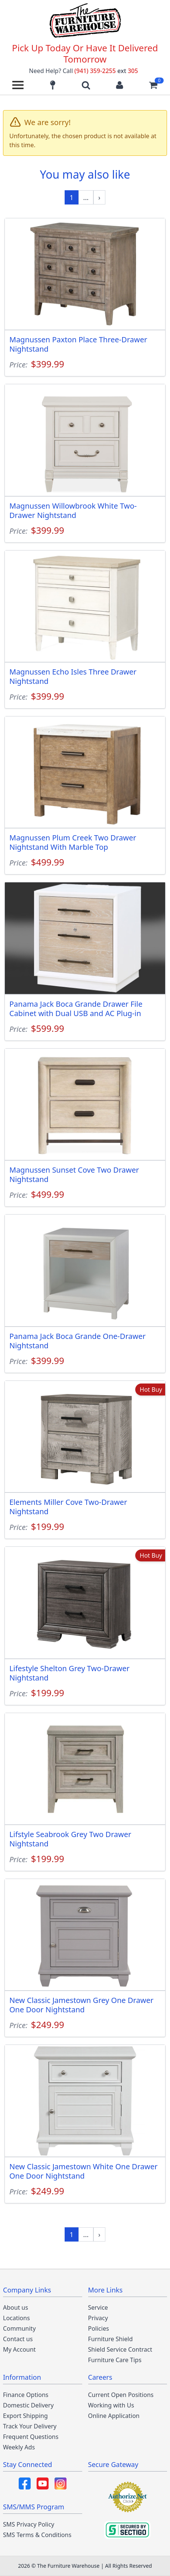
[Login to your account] (119, 85)
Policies (98, 2328)
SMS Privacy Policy (28, 2524)
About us (15, 2307)
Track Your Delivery (29, 2426)
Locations (16, 2318)
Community (19, 2328)
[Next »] (99, 197)
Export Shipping (25, 2416)
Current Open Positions (121, 2395)
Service (98, 2307)
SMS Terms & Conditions (37, 2535)
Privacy (98, 2318)
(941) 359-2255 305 (106, 71)
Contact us (18, 2339)
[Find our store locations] (52, 85)
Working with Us (111, 2405)
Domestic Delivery (28, 2405)
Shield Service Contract (120, 2349)
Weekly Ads (19, 2447)
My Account (19, 2349)
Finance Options (26, 2395)
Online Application (114, 2416)
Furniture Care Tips (115, 2360)
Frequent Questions (30, 2437)
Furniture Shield (110, 2339)
